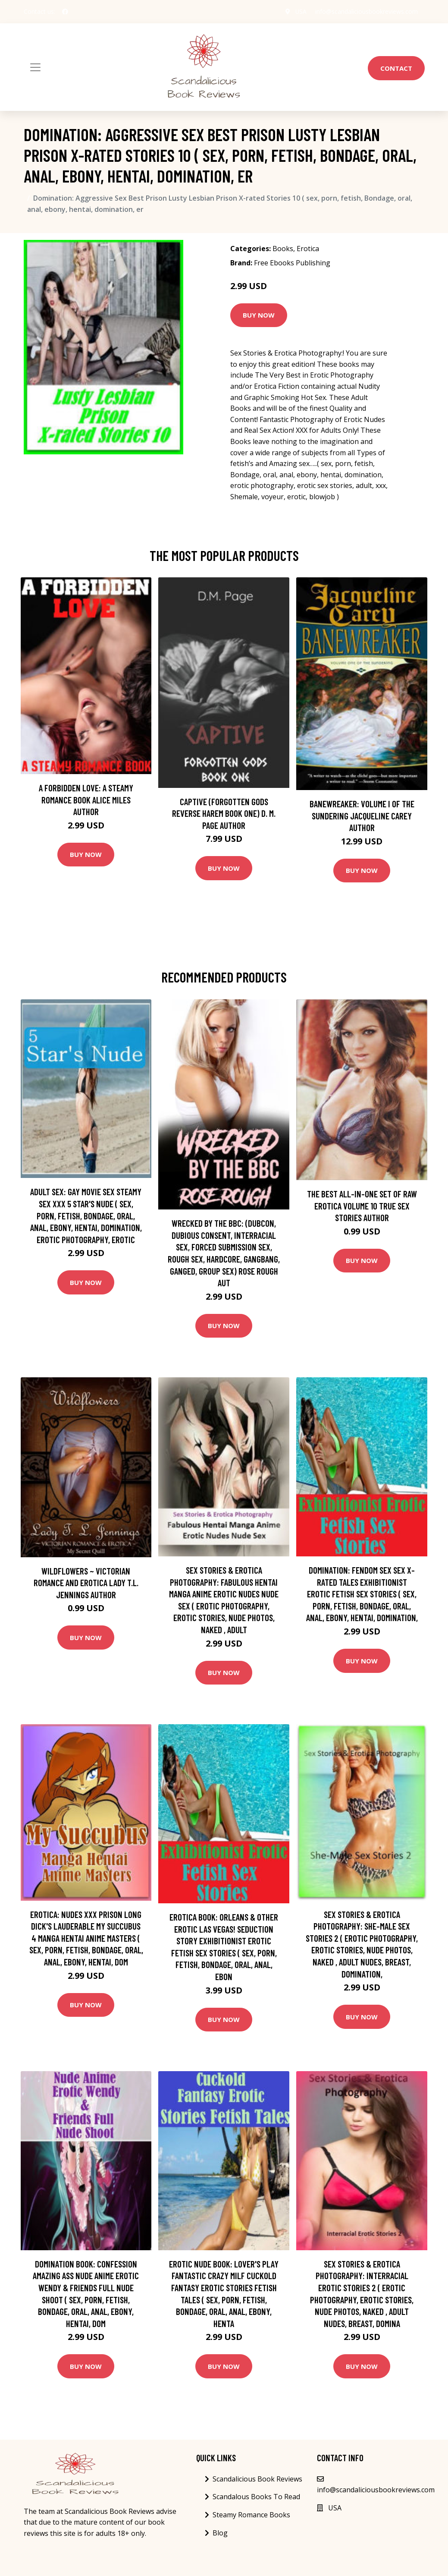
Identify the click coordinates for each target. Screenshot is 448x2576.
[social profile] (65, 11)
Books (283, 248)
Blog (220, 2533)
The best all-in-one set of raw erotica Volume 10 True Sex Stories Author (362, 1205)
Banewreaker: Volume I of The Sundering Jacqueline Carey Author (362, 815)
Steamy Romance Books (251, 2514)
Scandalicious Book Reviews (257, 2479)
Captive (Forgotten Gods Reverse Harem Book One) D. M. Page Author (224, 813)
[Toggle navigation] (35, 67)
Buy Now (259, 315)
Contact (396, 68)
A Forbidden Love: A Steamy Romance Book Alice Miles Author (86, 799)
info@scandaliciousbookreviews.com (366, 11)
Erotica (308, 248)
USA (301, 11)
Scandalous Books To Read (256, 2496)
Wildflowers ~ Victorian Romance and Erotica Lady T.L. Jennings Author (86, 1582)
